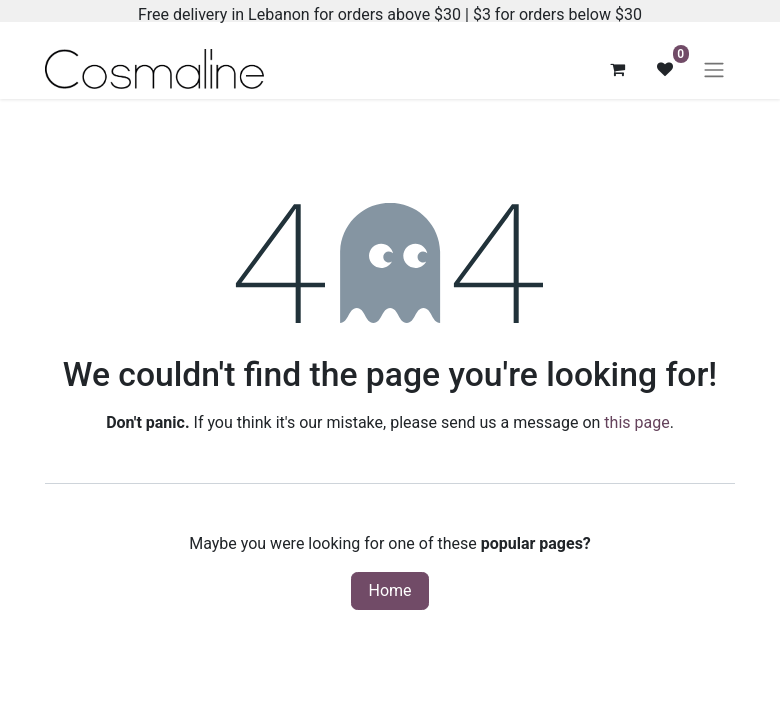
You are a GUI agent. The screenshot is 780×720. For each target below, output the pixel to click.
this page (636, 422)
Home (389, 590)
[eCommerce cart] (617, 69)
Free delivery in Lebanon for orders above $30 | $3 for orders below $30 (390, 14)
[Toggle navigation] (714, 69)
